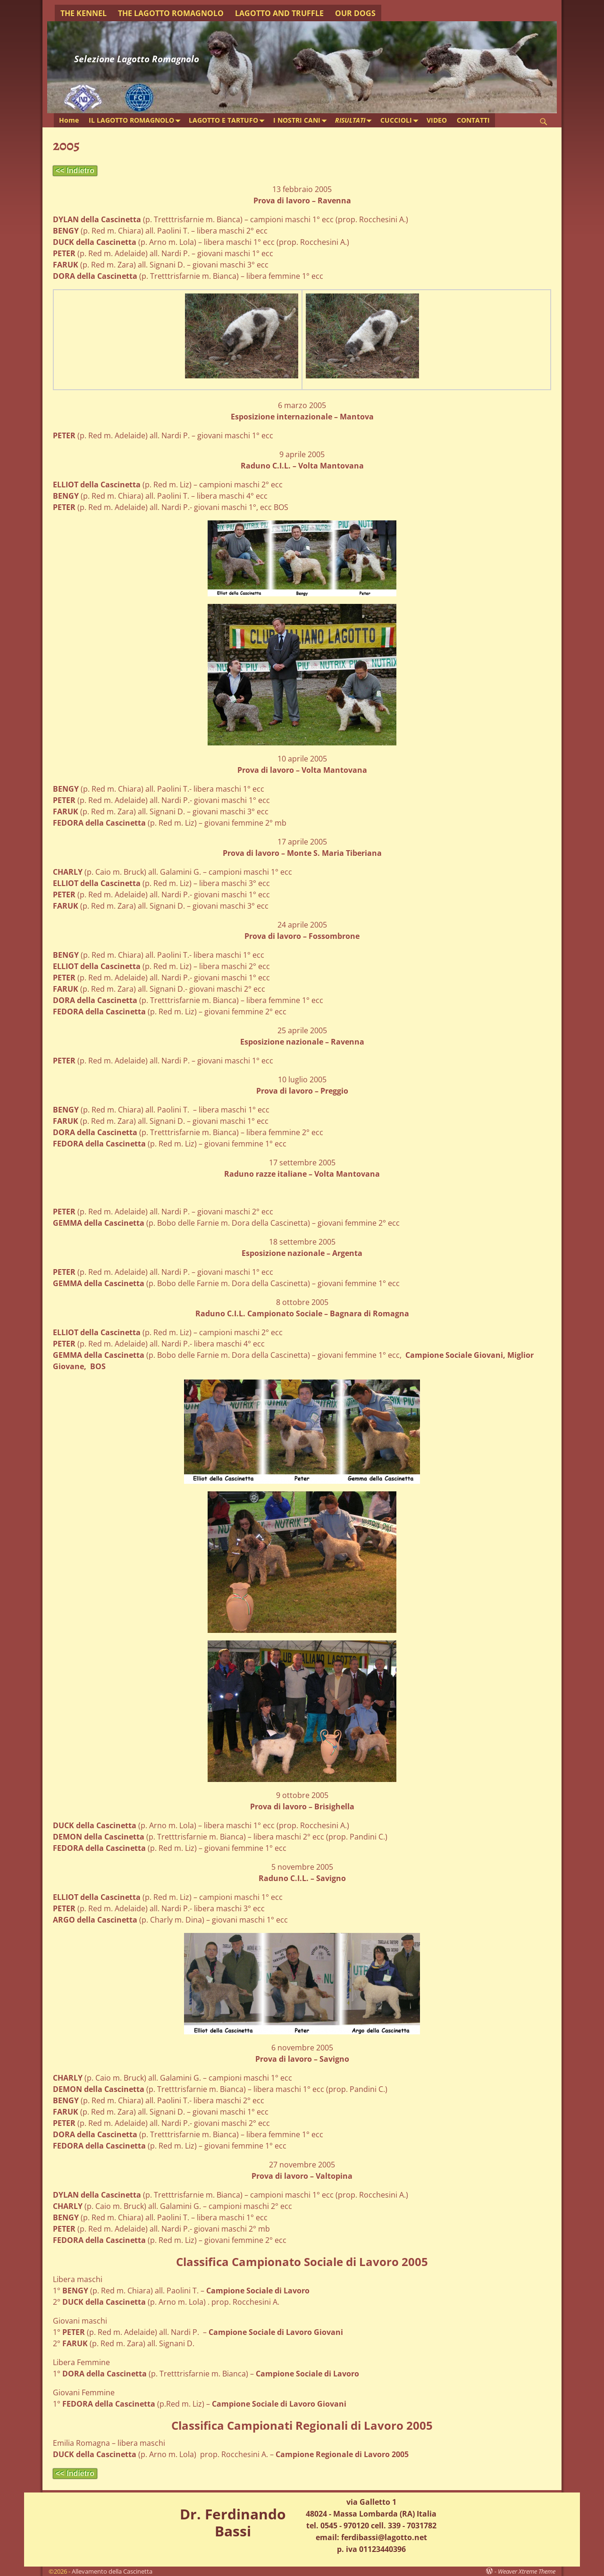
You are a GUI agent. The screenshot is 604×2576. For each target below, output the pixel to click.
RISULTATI (355, 120)
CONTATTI (473, 120)
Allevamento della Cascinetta (112, 2571)
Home (69, 120)
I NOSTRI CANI (301, 120)
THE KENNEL (83, 13)
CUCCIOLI (401, 120)
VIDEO (437, 120)
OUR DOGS (355, 13)
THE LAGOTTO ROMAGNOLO (171, 13)
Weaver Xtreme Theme (526, 2571)
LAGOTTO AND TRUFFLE (279, 13)
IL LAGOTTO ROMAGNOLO (136, 120)
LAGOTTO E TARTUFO (228, 120)
